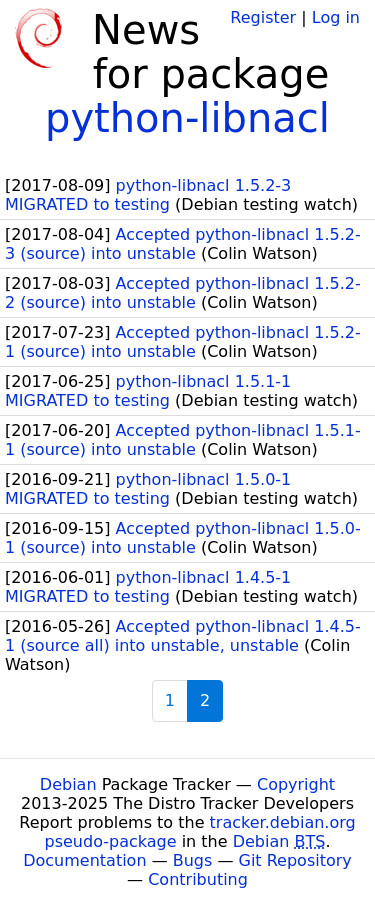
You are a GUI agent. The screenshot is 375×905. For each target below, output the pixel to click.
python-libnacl (187, 118)
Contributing (198, 879)
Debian (68, 784)
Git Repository (295, 860)
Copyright (296, 784)
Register (263, 17)
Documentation (84, 860)
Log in (336, 17)
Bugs (193, 860)
